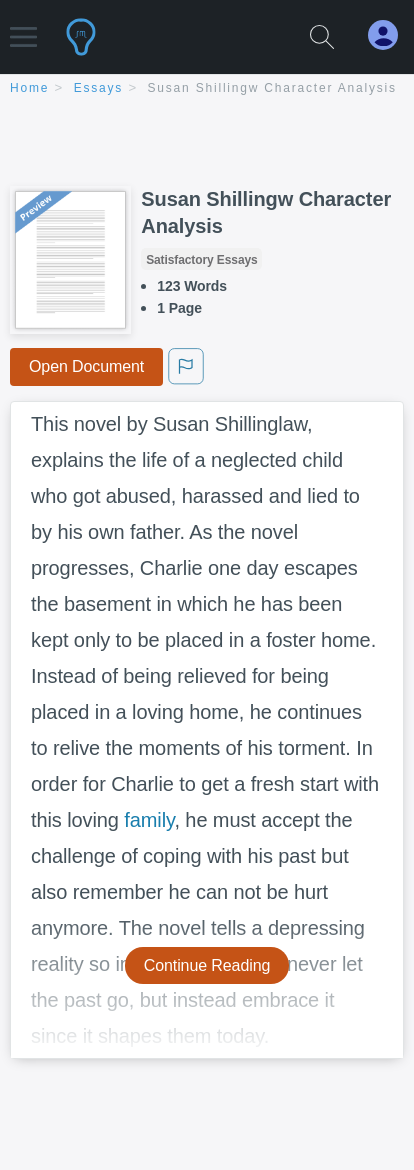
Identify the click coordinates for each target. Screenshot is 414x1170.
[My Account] (391, 35)
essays (98, 88)
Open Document (86, 366)
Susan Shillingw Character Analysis (272, 88)
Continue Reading (207, 965)
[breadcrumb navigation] (207, 89)
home (29, 88)
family (149, 820)
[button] (23, 27)
